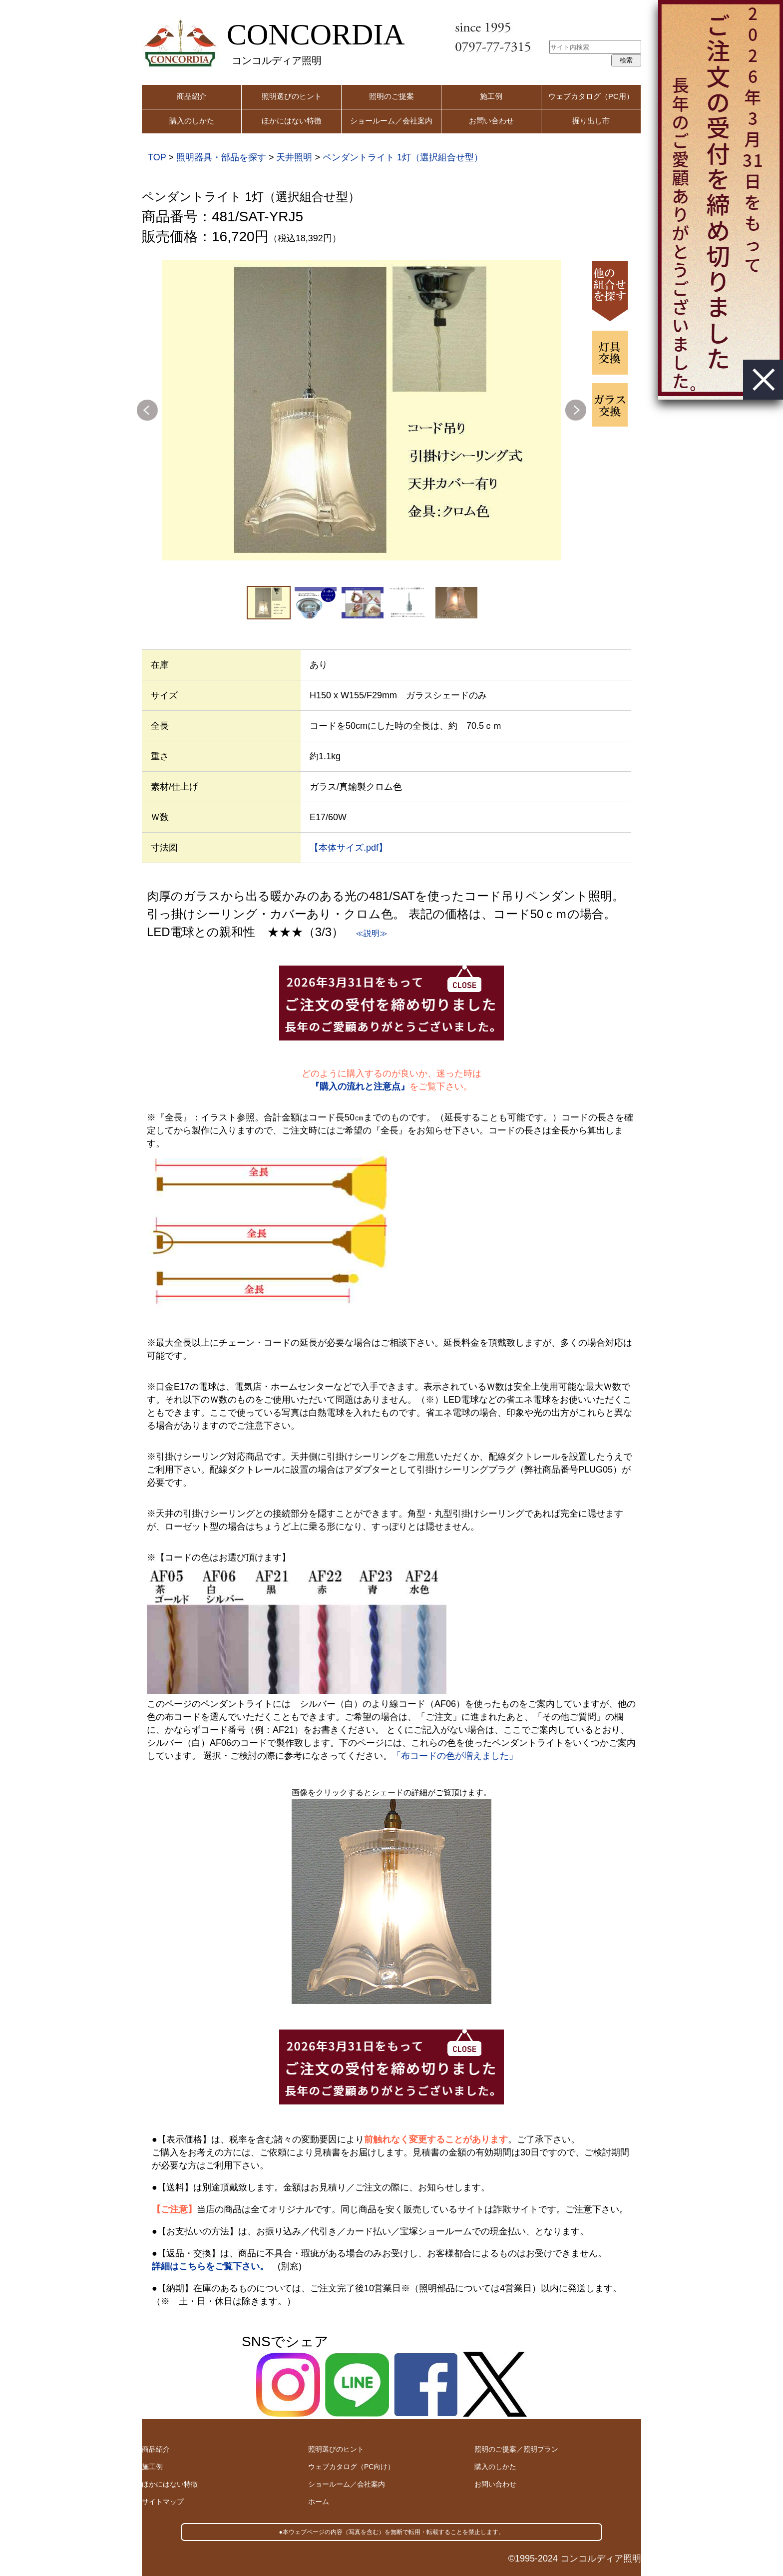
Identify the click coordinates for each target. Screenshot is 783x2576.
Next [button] (575, 410)
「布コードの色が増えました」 (455, 1756)
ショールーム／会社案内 (391, 120)
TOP (157, 157)
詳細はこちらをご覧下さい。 (210, 2266)
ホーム (318, 2502)
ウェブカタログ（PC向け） (351, 2467)
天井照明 (294, 157)
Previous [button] (147, 410)
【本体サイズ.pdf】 (349, 848)
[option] (361, 410)
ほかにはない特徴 (292, 120)
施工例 (491, 96)
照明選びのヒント (292, 96)
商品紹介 (192, 96)
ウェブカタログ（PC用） (591, 96)
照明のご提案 (391, 96)
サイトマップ (163, 2502)
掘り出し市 (591, 120)
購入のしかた (191, 120)
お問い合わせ (491, 120)
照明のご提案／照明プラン (516, 2449)
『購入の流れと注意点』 (360, 1086)
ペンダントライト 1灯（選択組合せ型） (403, 157)
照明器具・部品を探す (221, 157)
